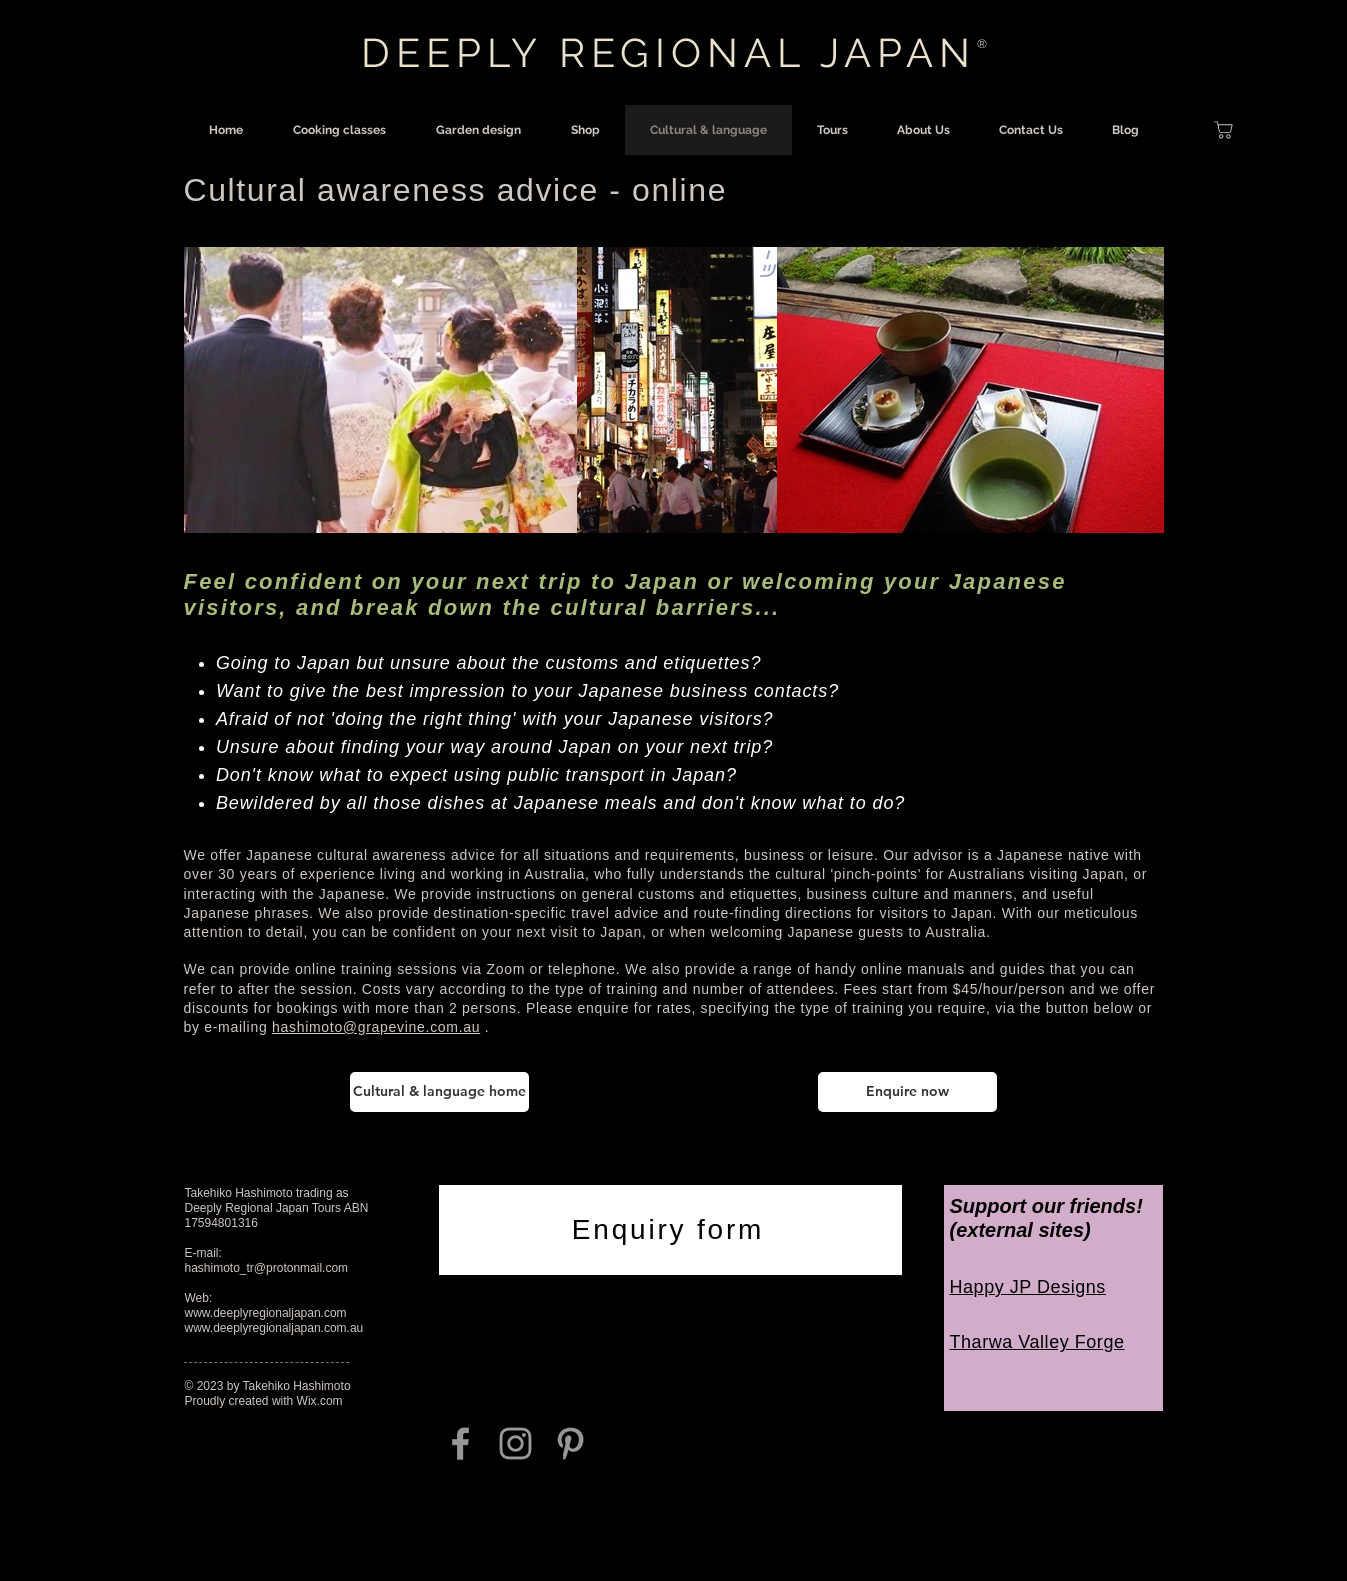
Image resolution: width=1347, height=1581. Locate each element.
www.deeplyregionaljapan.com (266, 1313)
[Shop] (1224, 130)
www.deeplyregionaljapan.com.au (274, 1328)
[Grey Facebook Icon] (460, 1443)
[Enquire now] (907, 1092)
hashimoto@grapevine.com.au (376, 1027)
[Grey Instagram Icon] (515, 1443)
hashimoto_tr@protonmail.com (267, 1268)
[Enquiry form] (670, 1230)
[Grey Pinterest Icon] (570, 1443)
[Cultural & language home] (439, 1092)
